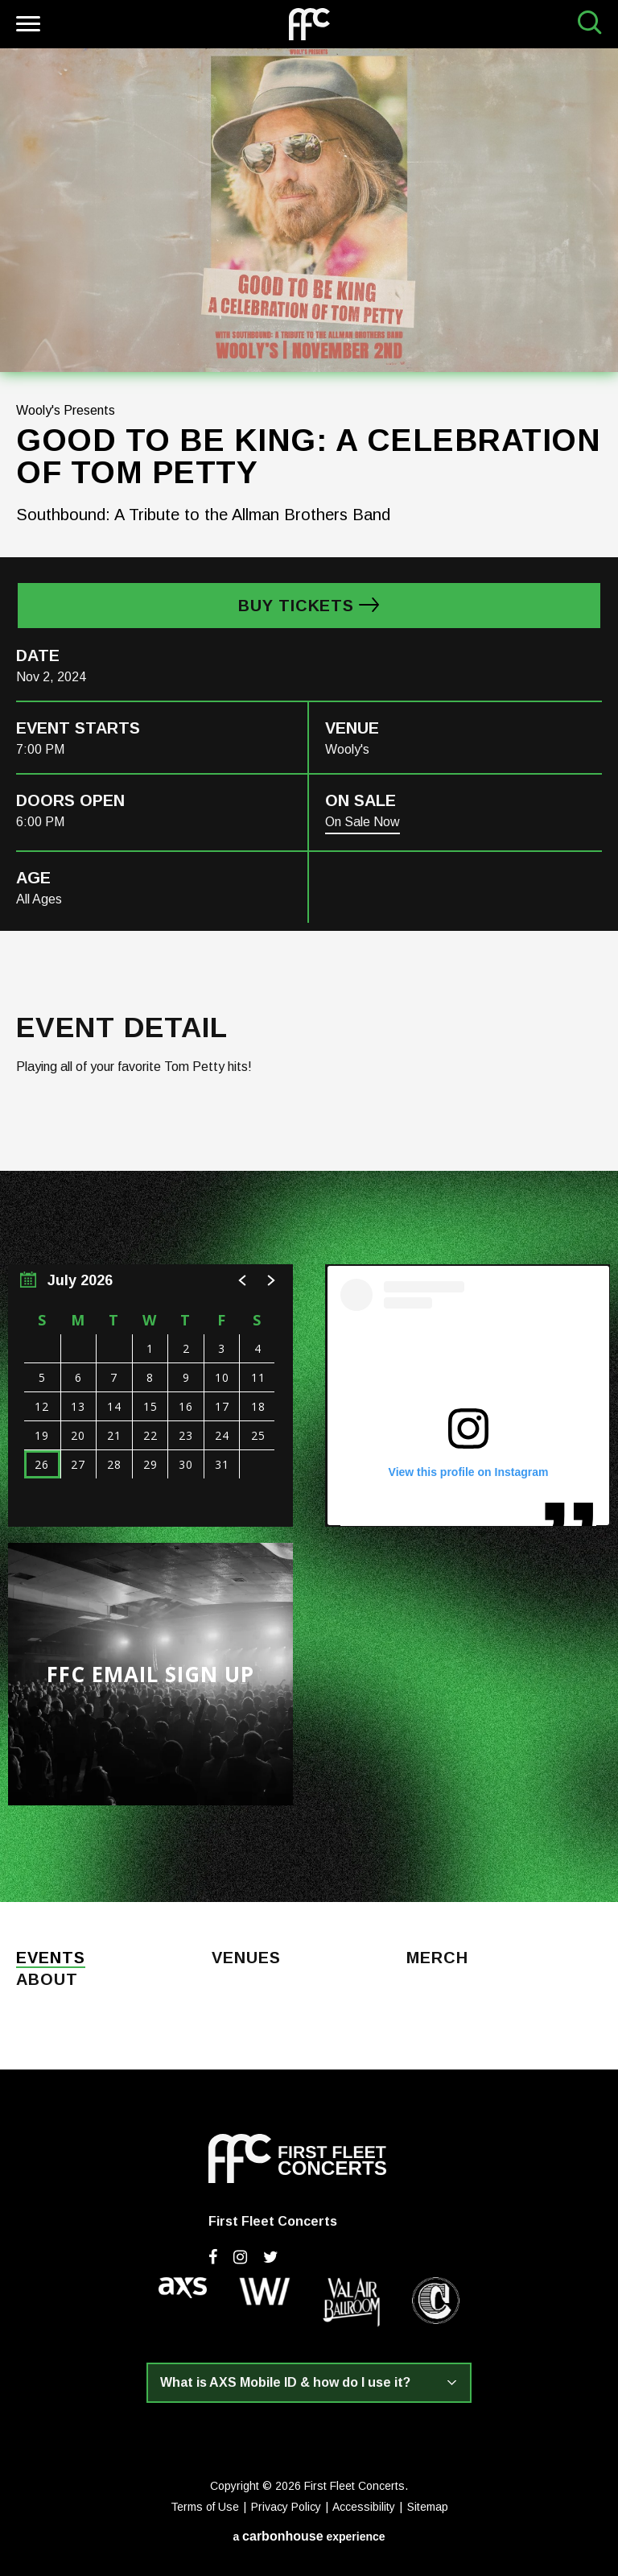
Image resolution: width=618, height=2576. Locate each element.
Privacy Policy (286, 2506)
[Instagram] (240, 2257)
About (47, 1980)
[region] (150, 1395)
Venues (246, 1958)
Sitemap (427, 2506)
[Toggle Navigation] (26, 26)
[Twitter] (270, 2257)
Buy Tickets (296, 605)
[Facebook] (212, 2257)
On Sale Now (362, 822)
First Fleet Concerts (309, 24)
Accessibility (363, 2506)
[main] (309, 975)
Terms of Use (205, 2506)
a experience (309, 2536)
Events (50, 1958)
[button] (243, 1280)
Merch (437, 1958)
